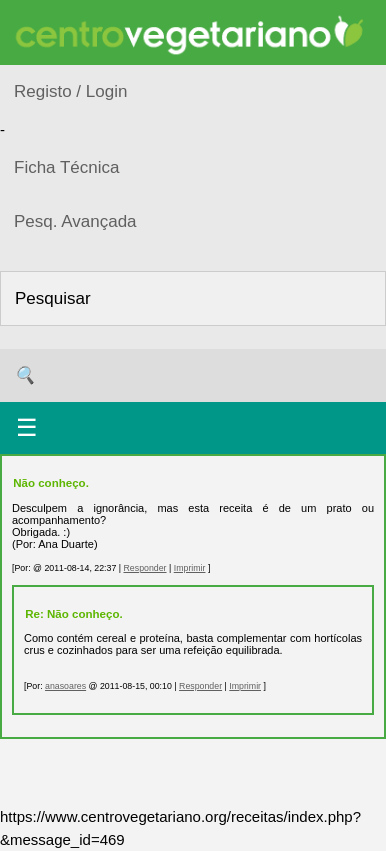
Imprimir (190, 568)
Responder (144, 568)
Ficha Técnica (67, 167)
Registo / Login (70, 91)
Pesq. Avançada (75, 221)
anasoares (65, 686)
